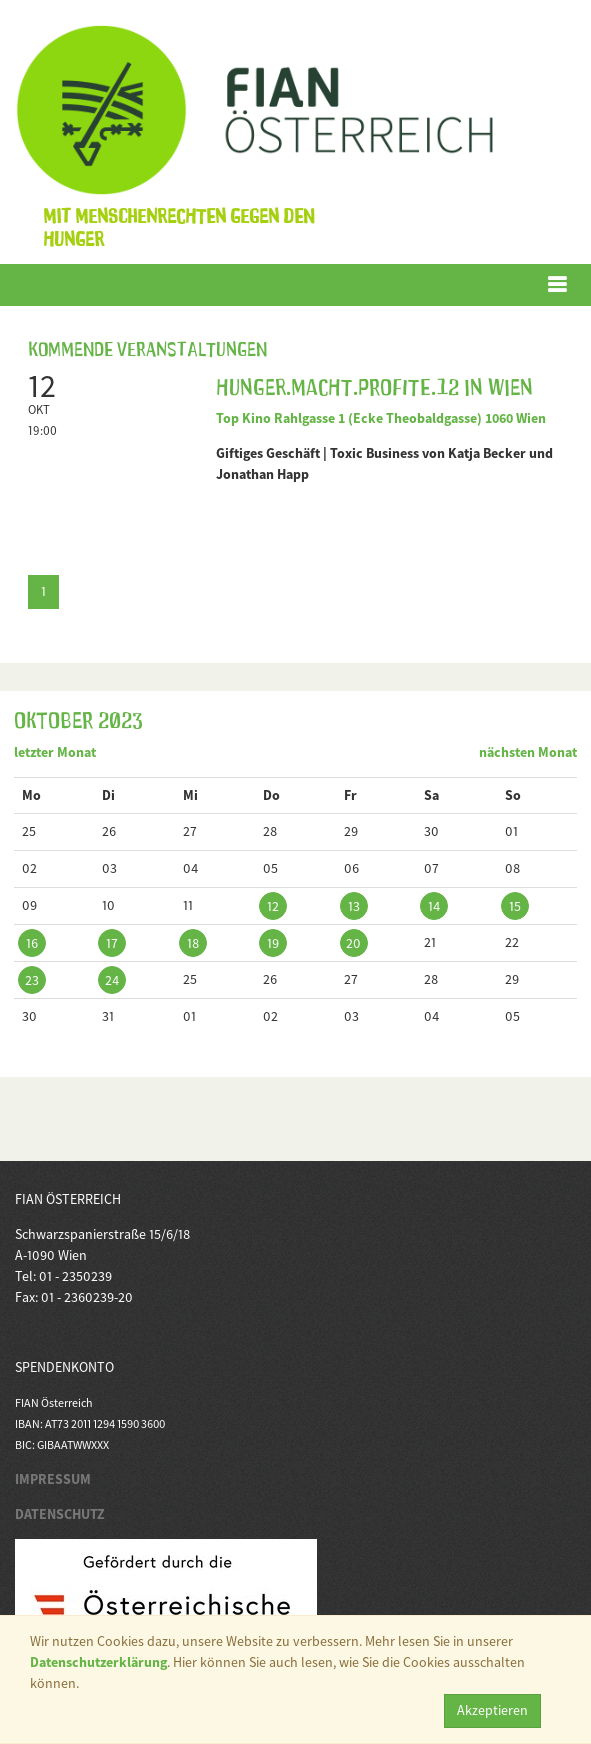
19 (273, 943)
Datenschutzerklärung (98, 1662)
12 (273, 906)
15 (515, 906)
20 (353, 943)
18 (193, 943)
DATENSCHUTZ (60, 1514)
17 (112, 943)
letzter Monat (55, 752)
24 (112, 980)
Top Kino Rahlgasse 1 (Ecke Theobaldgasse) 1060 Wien (381, 418)
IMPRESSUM (53, 1479)
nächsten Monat (528, 752)
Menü (276, 284)
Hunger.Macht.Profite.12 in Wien (374, 384)
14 (434, 906)
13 (354, 906)
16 (32, 943)
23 (32, 980)
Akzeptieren (492, 1710)
